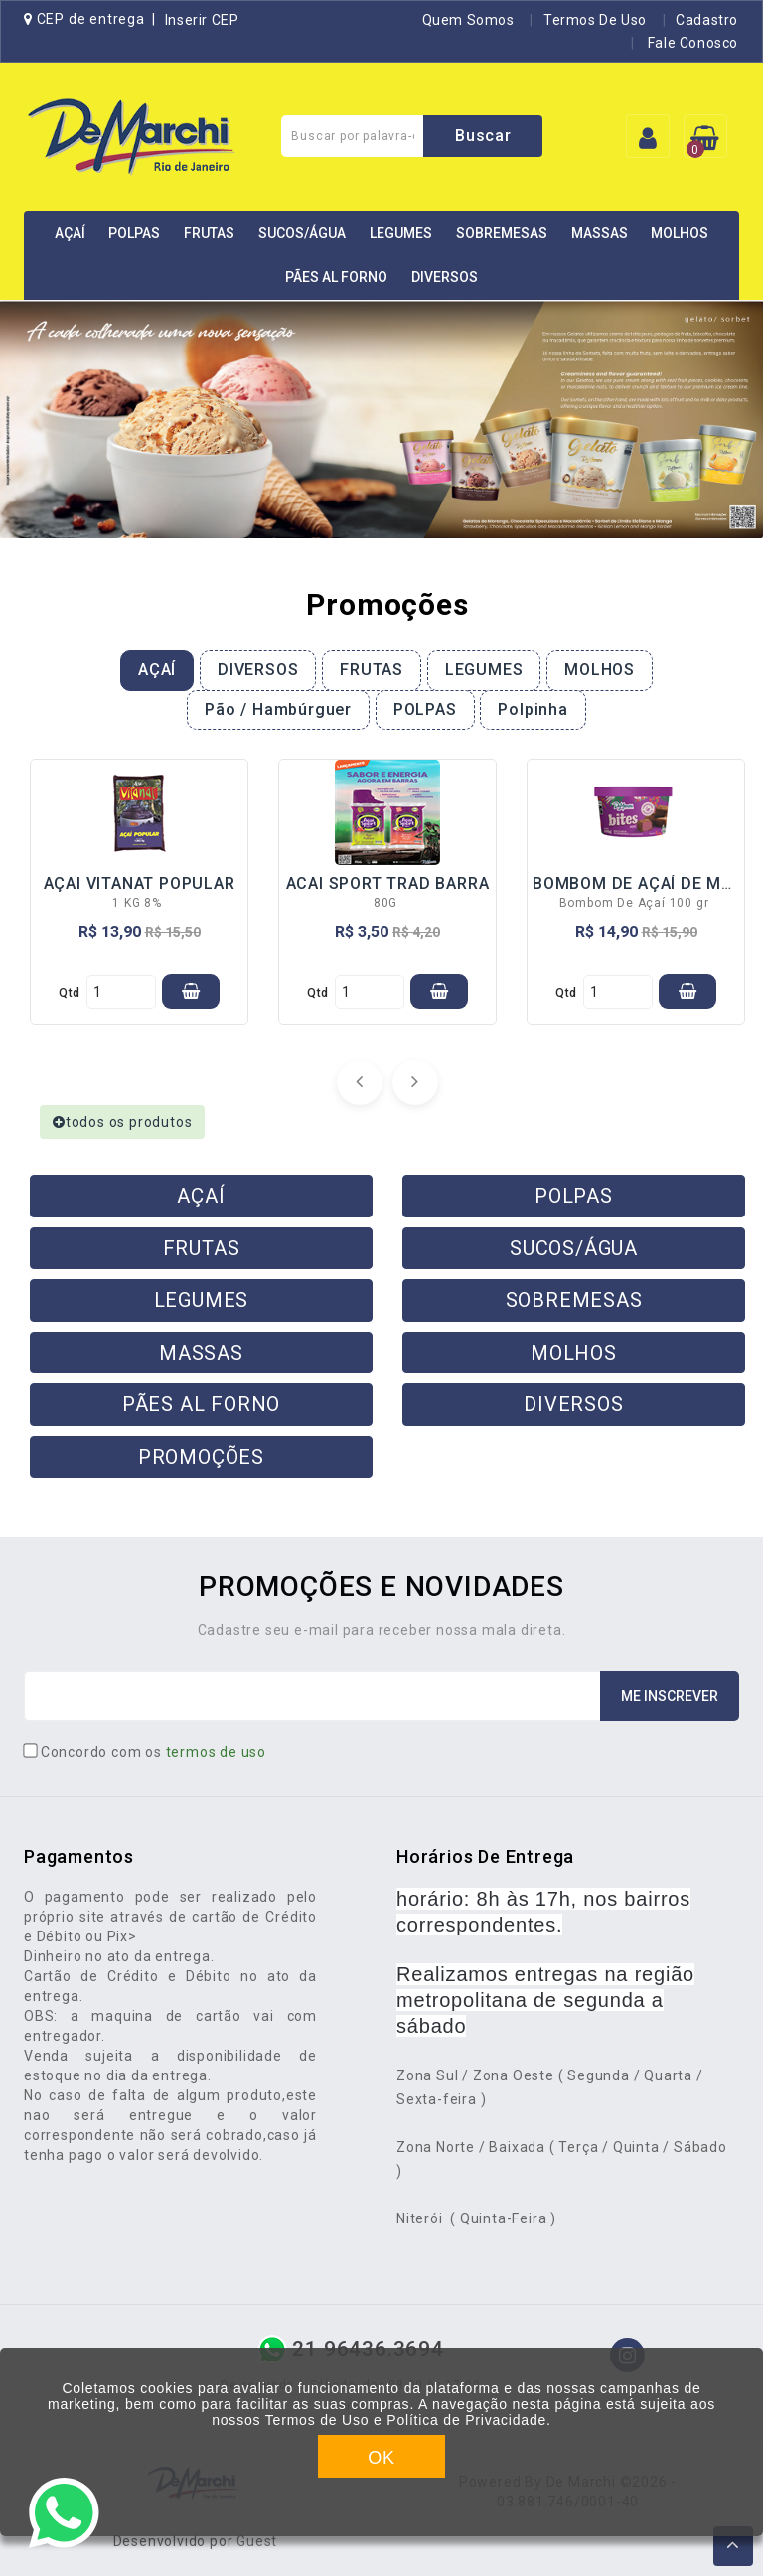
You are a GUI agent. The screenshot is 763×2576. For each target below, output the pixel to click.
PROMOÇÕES (201, 1457)
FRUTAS (209, 233)
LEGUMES (401, 233)
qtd (69, 993)
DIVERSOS (444, 277)
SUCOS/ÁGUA (302, 233)
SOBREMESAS (501, 233)
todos (122, 1122)
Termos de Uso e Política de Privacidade (405, 2420)
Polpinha (532, 709)
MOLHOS (679, 233)
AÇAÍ (70, 233)
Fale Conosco (691, 43)
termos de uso (216, 1752)
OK (381, 2458)
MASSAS (599, 233)
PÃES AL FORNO (336, 277)
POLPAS (134, 233)
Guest (256, 2541)
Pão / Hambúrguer (278, 709)
